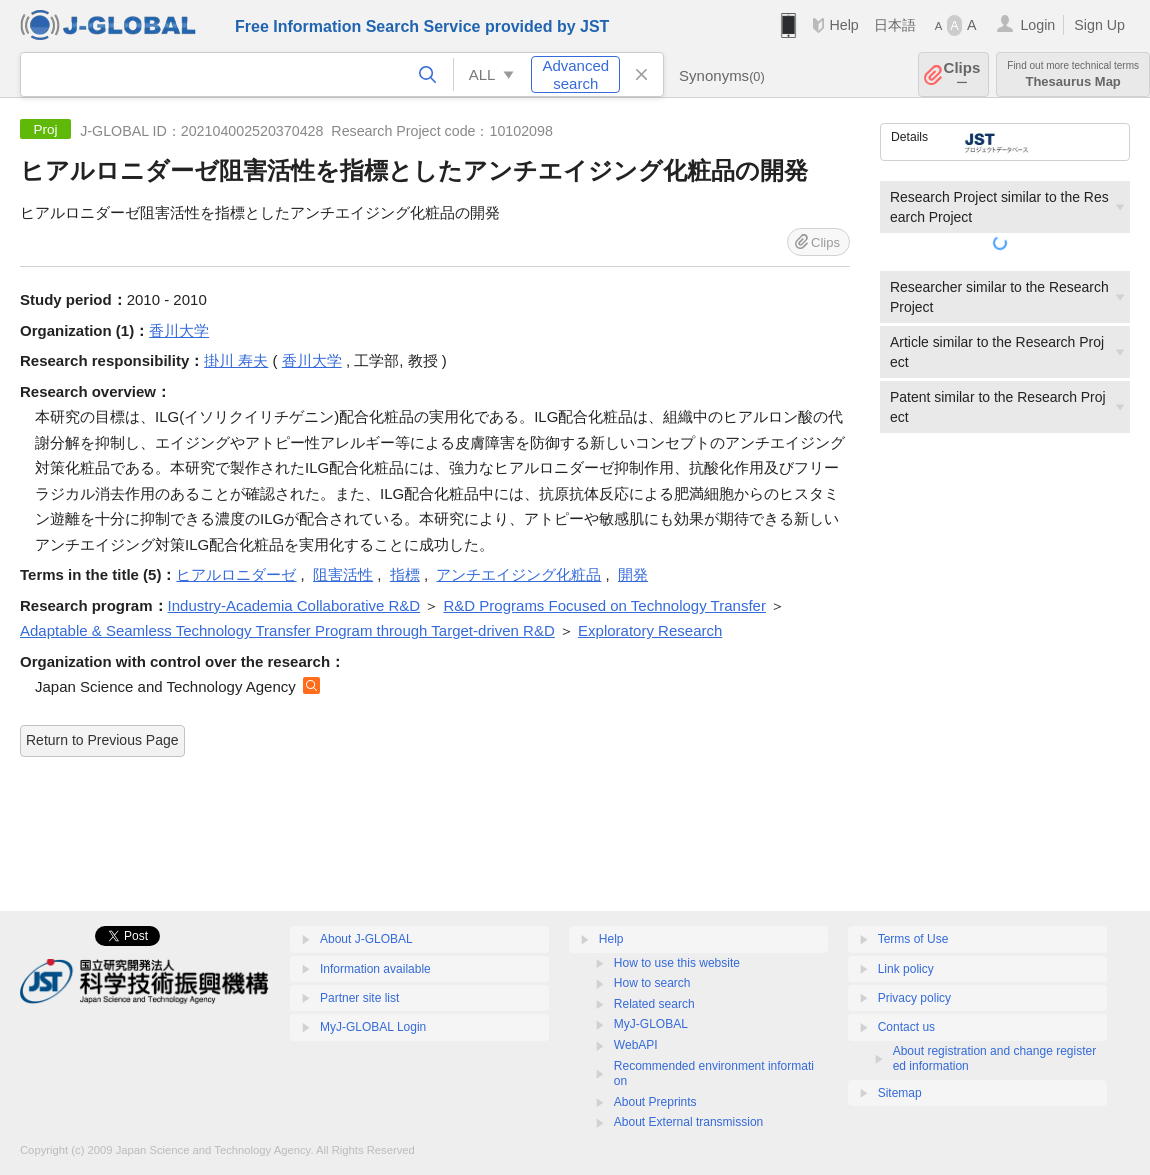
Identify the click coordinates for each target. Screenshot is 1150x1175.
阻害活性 (343, 574)
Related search (654, 1004)
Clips (962, 74)
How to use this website (677, 963)
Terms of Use (913, 939)
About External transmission (688, 1122)
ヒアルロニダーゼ (236, 574)
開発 (633, 574)
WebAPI (636, 1045)
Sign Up (1099, 25)
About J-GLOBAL (366, 939)
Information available (375, 969)
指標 (405, 574)
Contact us (906, 1027)
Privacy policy (914, 998)
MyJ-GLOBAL (651, 1024)
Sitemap (900, 1093)
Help (843, 25)
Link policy (906, 969)
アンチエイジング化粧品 (518, 574)
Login (1037, 25)
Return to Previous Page (102, 740)
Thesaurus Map (1073, 74)
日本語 (895, 25)
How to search (652, 983)
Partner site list (359, 998)
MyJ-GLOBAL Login (373, 1027)
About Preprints (655, 1102)
